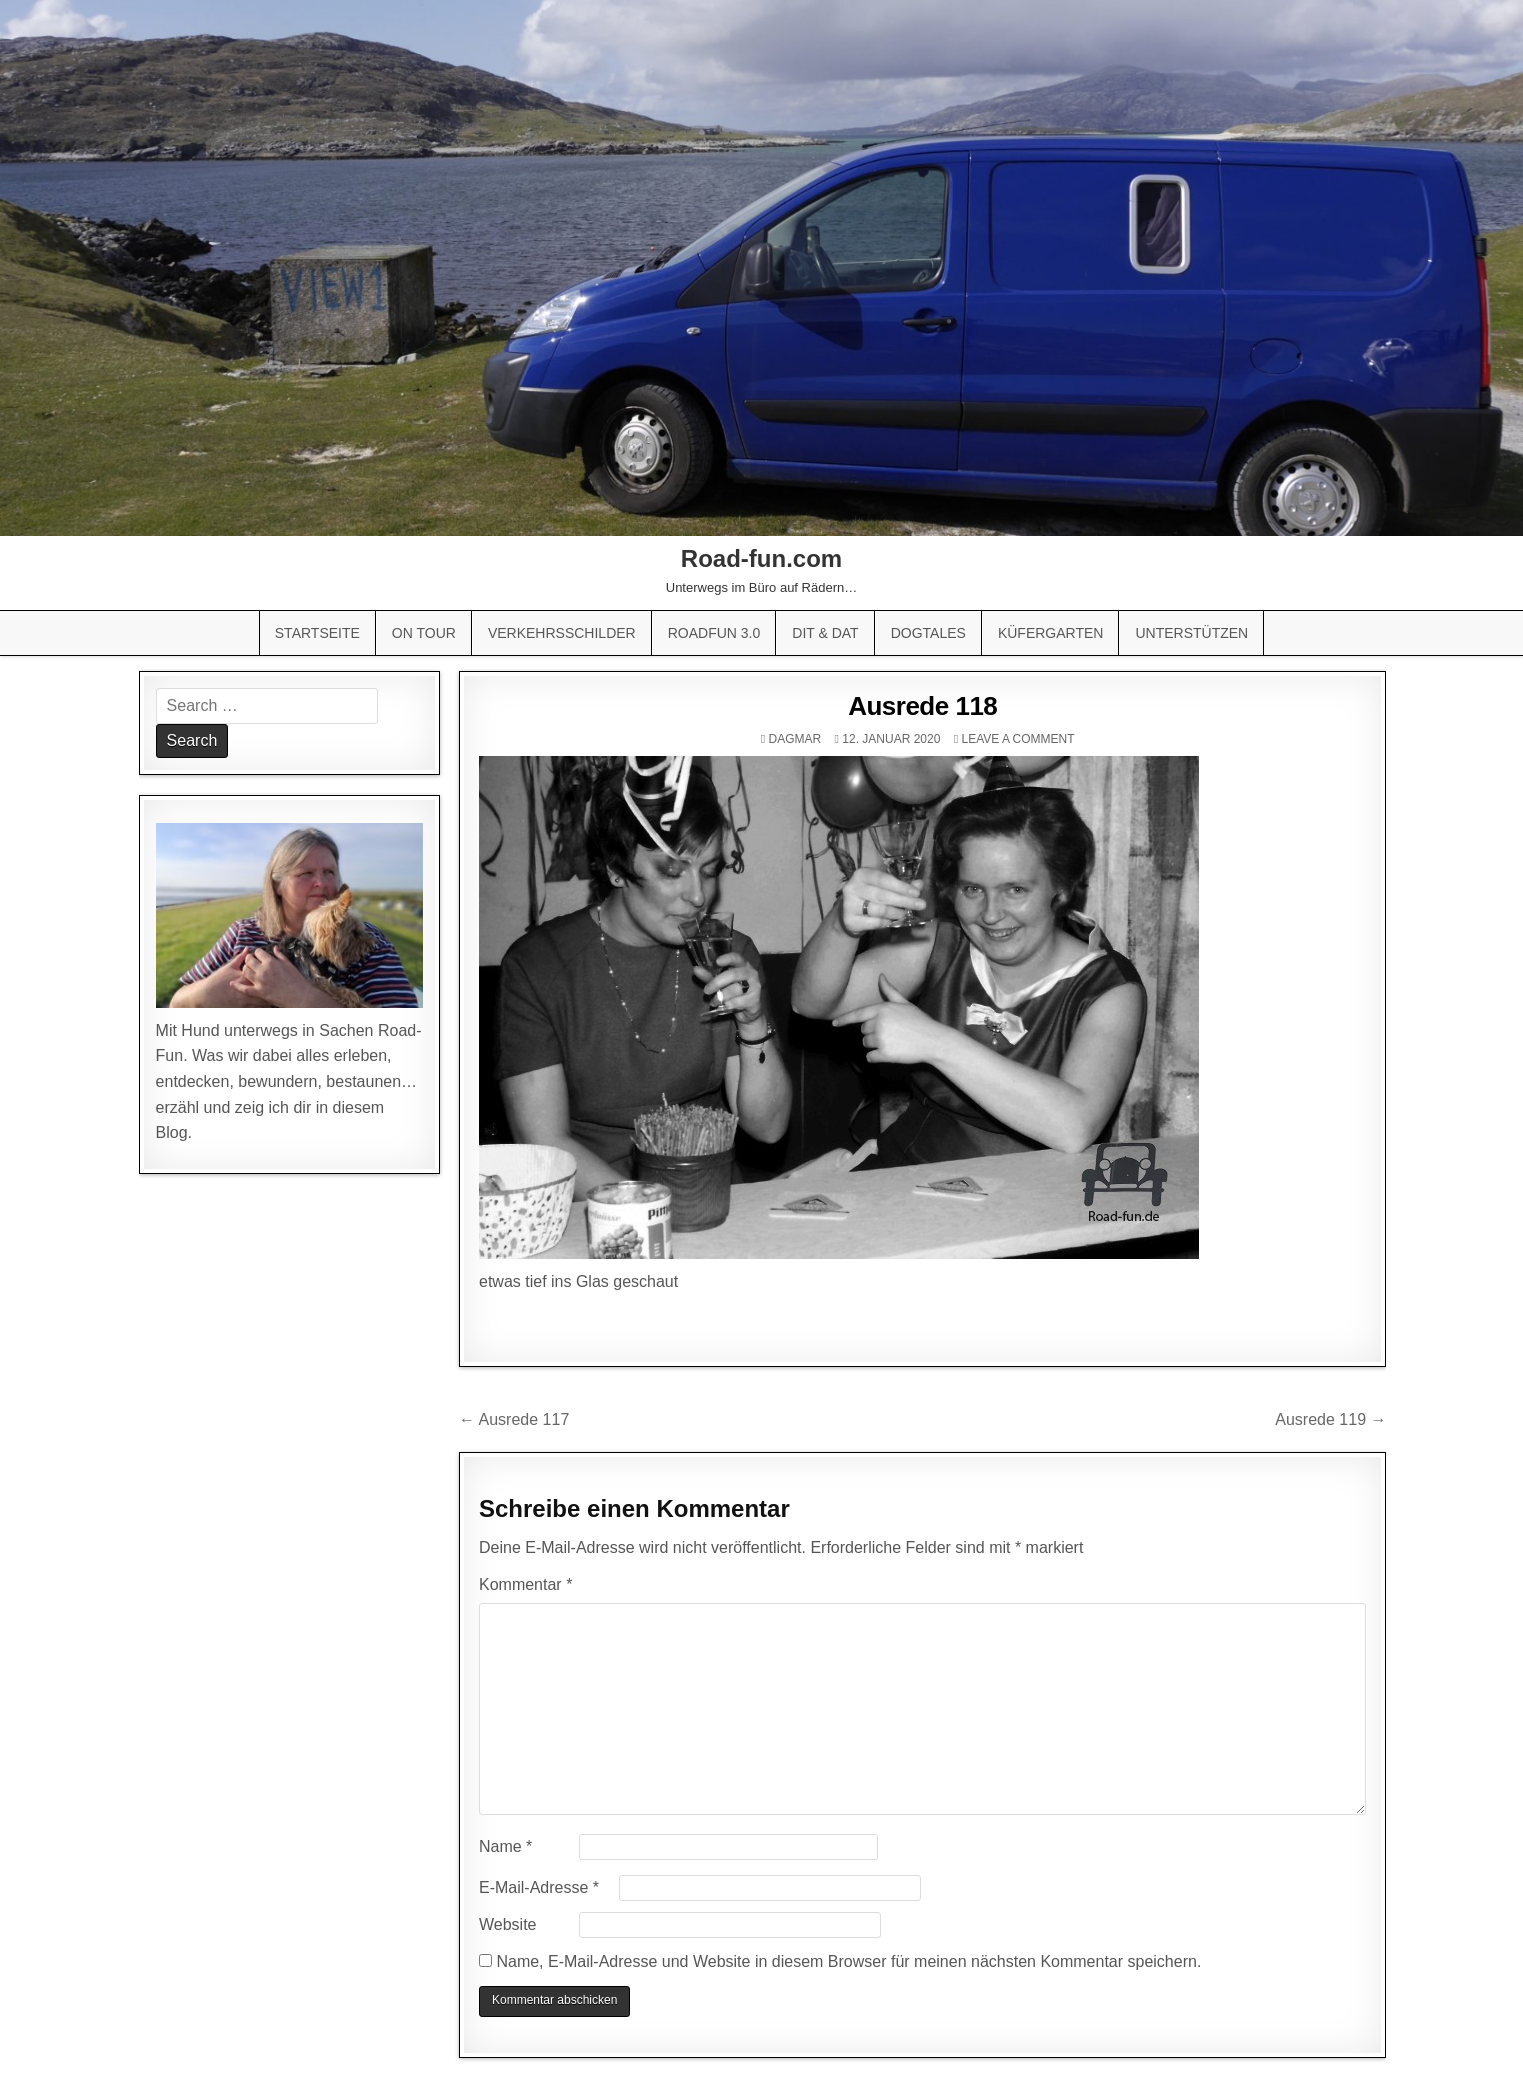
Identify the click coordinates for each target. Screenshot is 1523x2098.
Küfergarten (1051, 633)
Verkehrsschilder (562, 633)
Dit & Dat (825, 633)
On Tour (424, 633)
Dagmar (795, 739)
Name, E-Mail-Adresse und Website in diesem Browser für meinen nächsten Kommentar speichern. (848, 1961)
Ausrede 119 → (1330, 1419)
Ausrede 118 (922, 706)
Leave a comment (1017, 739)
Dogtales (928, 633)
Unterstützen (1191, 633)
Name (505, 1846)
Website (508, 1924)
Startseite (317, 633)
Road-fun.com (761, 558)
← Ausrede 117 (514, 1419)
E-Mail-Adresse (539, 1887)
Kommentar (525, 1584)
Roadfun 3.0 (714, 633)
